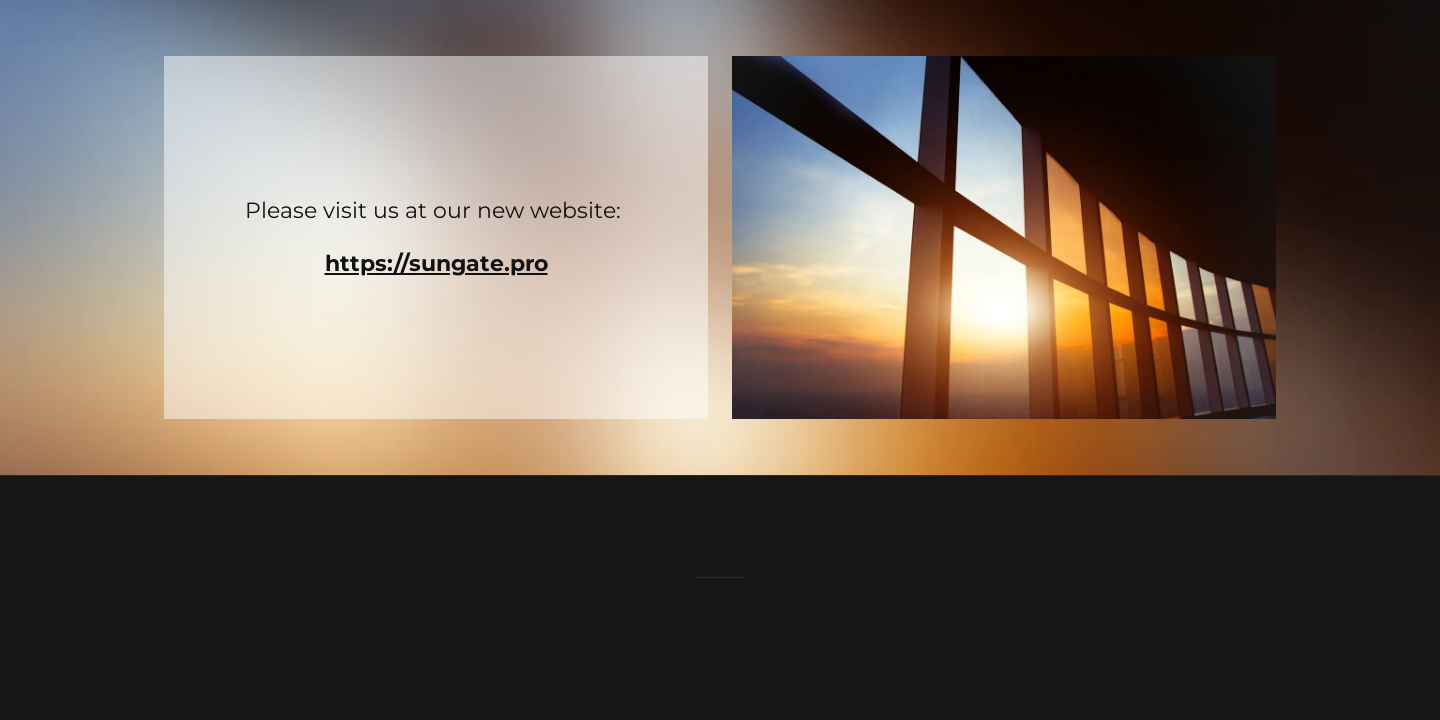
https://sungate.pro (436, 263)
